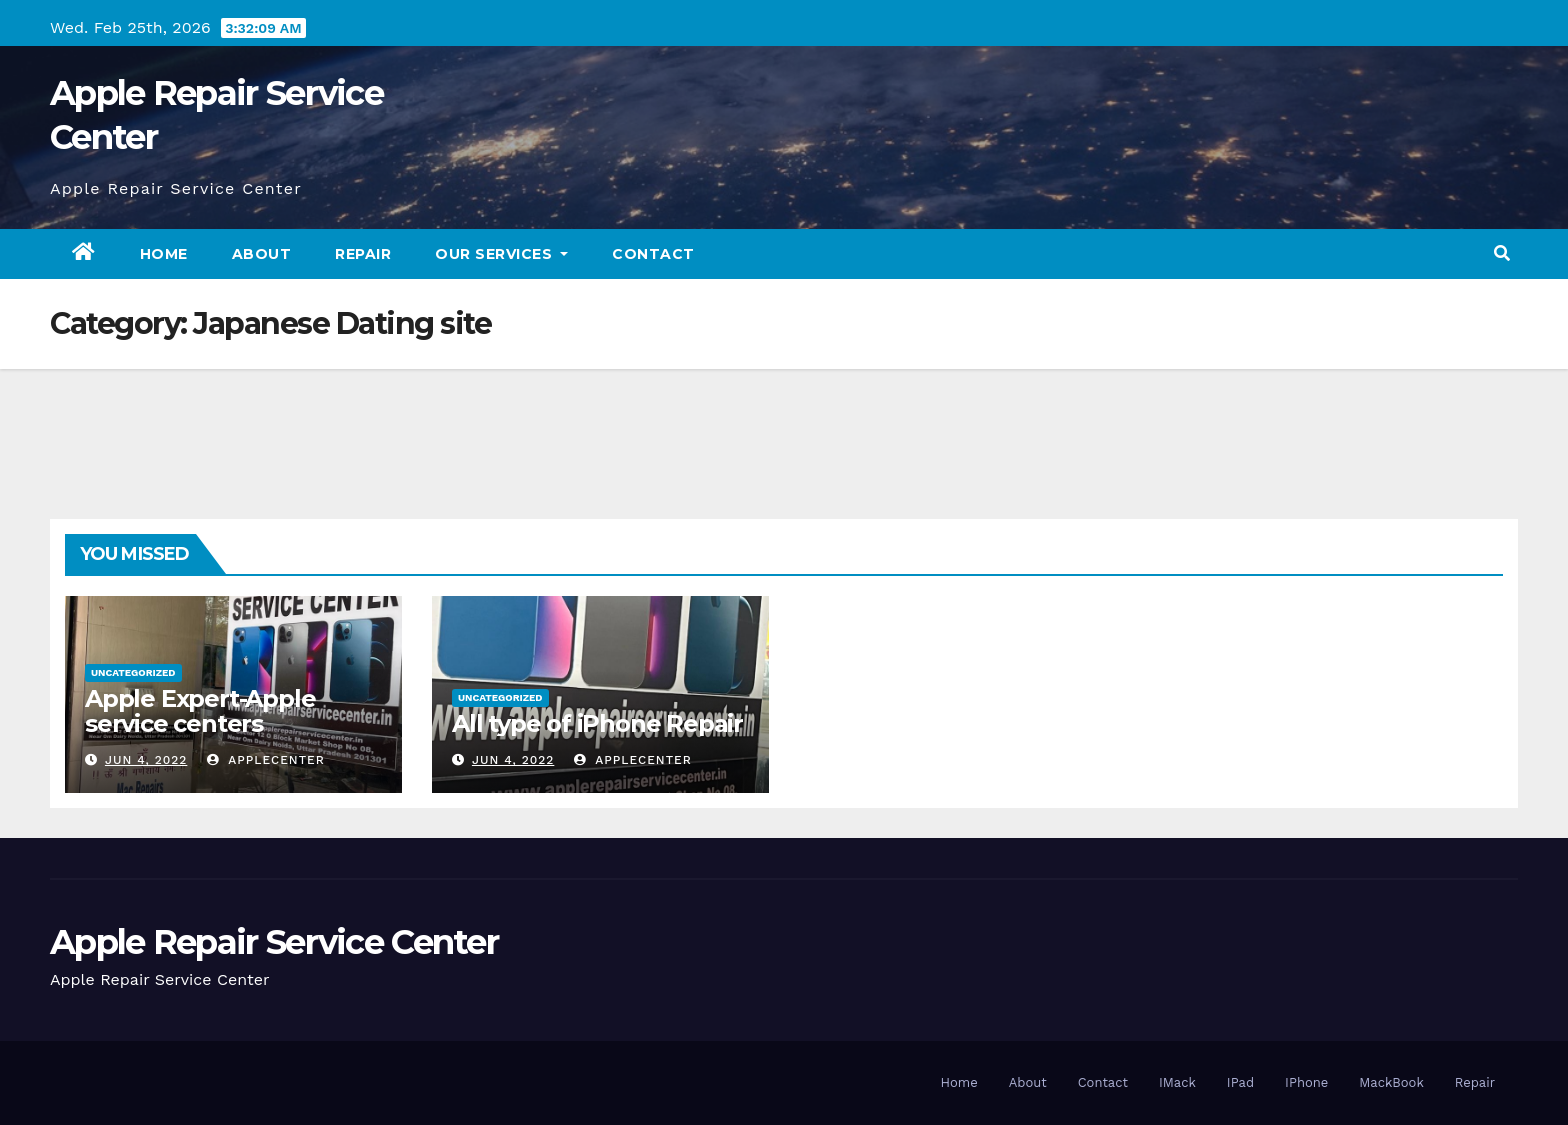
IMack (1177, 1082)
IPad (1240, 1082)
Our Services (501, 254)
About (262, 254)
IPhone (1306, 1082)
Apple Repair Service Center (274, 942)
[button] (1502, 253)
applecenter (266, 760)
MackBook (1391, 1082)
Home (164, 254)
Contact (653, 254)
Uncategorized (133, 672)
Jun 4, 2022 (146, 760)
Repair (363, 254)
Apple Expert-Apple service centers (200, 711)
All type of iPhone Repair (597, 723)
